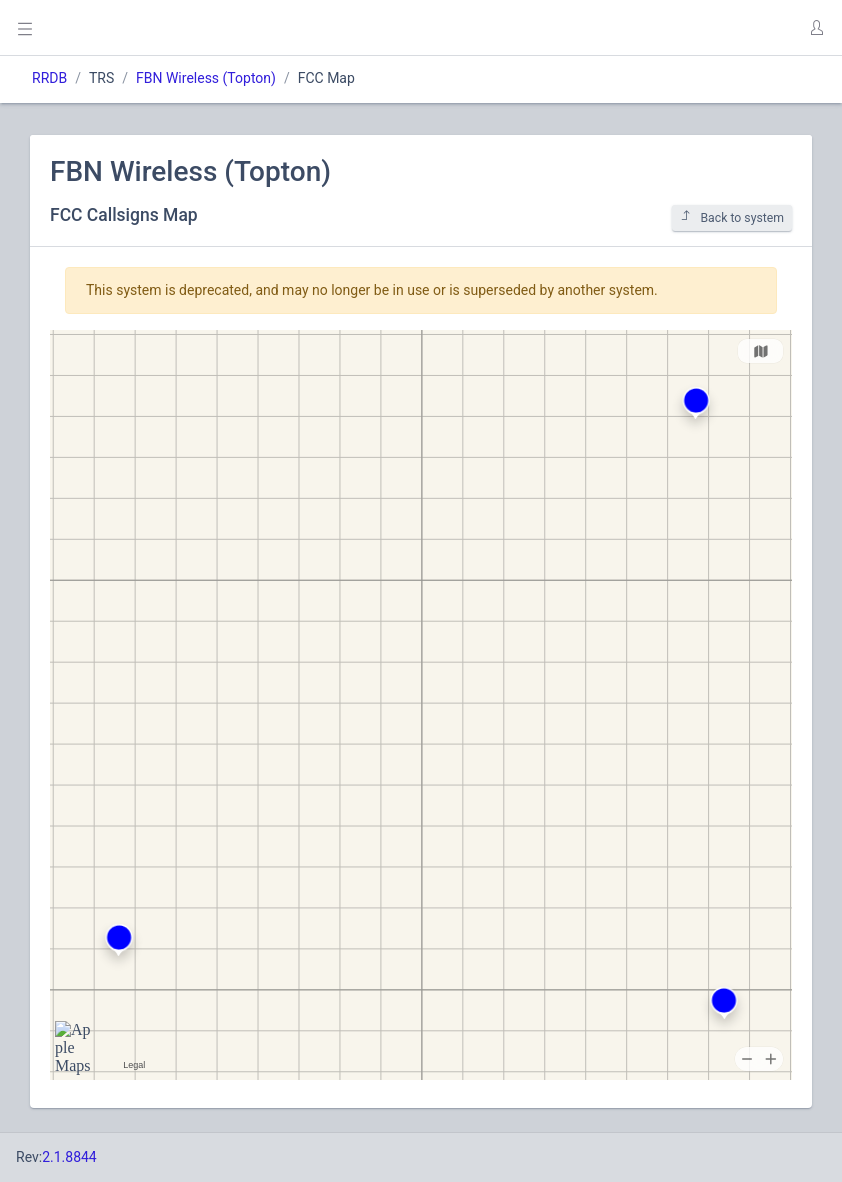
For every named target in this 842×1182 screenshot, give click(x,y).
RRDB (49, 78)
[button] (816, 28)
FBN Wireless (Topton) (206, 78)
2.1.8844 (69, 1157)
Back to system (732, 217)
